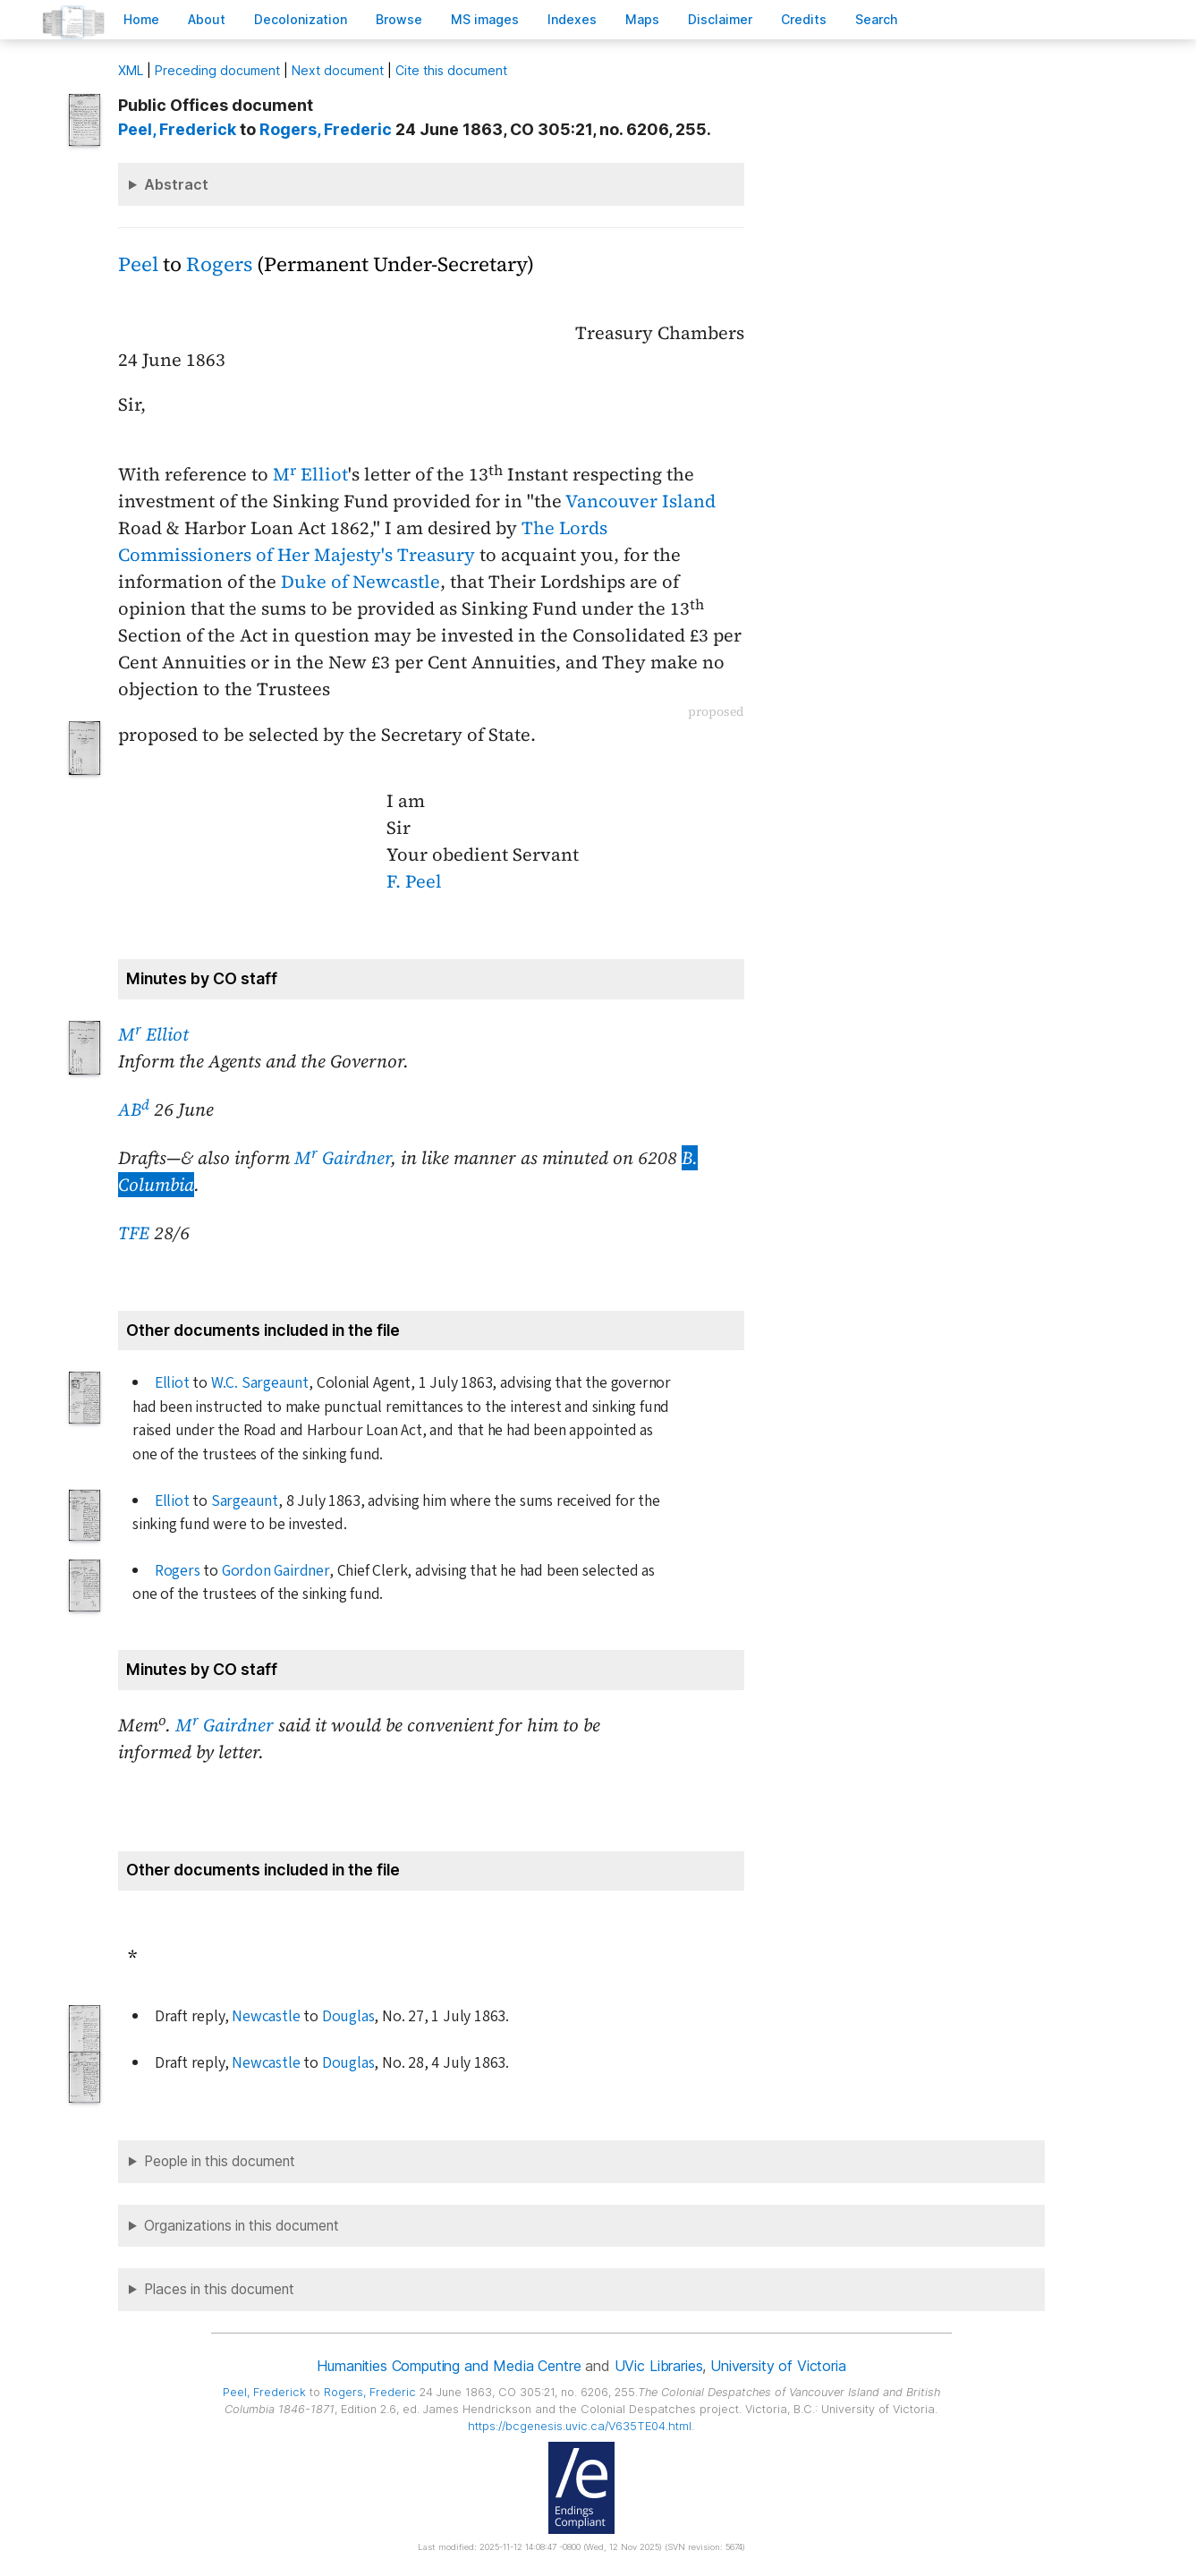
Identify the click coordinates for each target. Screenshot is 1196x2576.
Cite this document (451, 70)
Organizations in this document (241, 2225)
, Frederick (177, 129)
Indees (572, 19)
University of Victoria (777, 2366)
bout (206, 19)
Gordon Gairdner (275, 1571)
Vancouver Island (640, 501)
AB (133, 1109)
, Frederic (325, 129)
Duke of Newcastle (360, 581)
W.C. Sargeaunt (260, 1383)
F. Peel (414, 881)
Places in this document (219, 2289)
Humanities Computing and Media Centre (449, 2366)
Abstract (176, 184)
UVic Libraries (659, 2366)
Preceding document (217, 70)
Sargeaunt (244, 1501)
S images (485, 19)
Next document (338, 70)
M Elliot (310, 474)
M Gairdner (342, 1157)
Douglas (348, 2016)
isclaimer (720, 19)
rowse (399, 19)
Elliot (172, 1383)
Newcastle (266, 2016)
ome (141, 19)
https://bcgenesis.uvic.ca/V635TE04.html (579, 2426)
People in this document (219, 2161)
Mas (642, 19)
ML (130, 70)
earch (876, 19)
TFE (133, 1232)
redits (804, 19)
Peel (138, 264)
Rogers (219, 264)
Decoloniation (300, 19)
